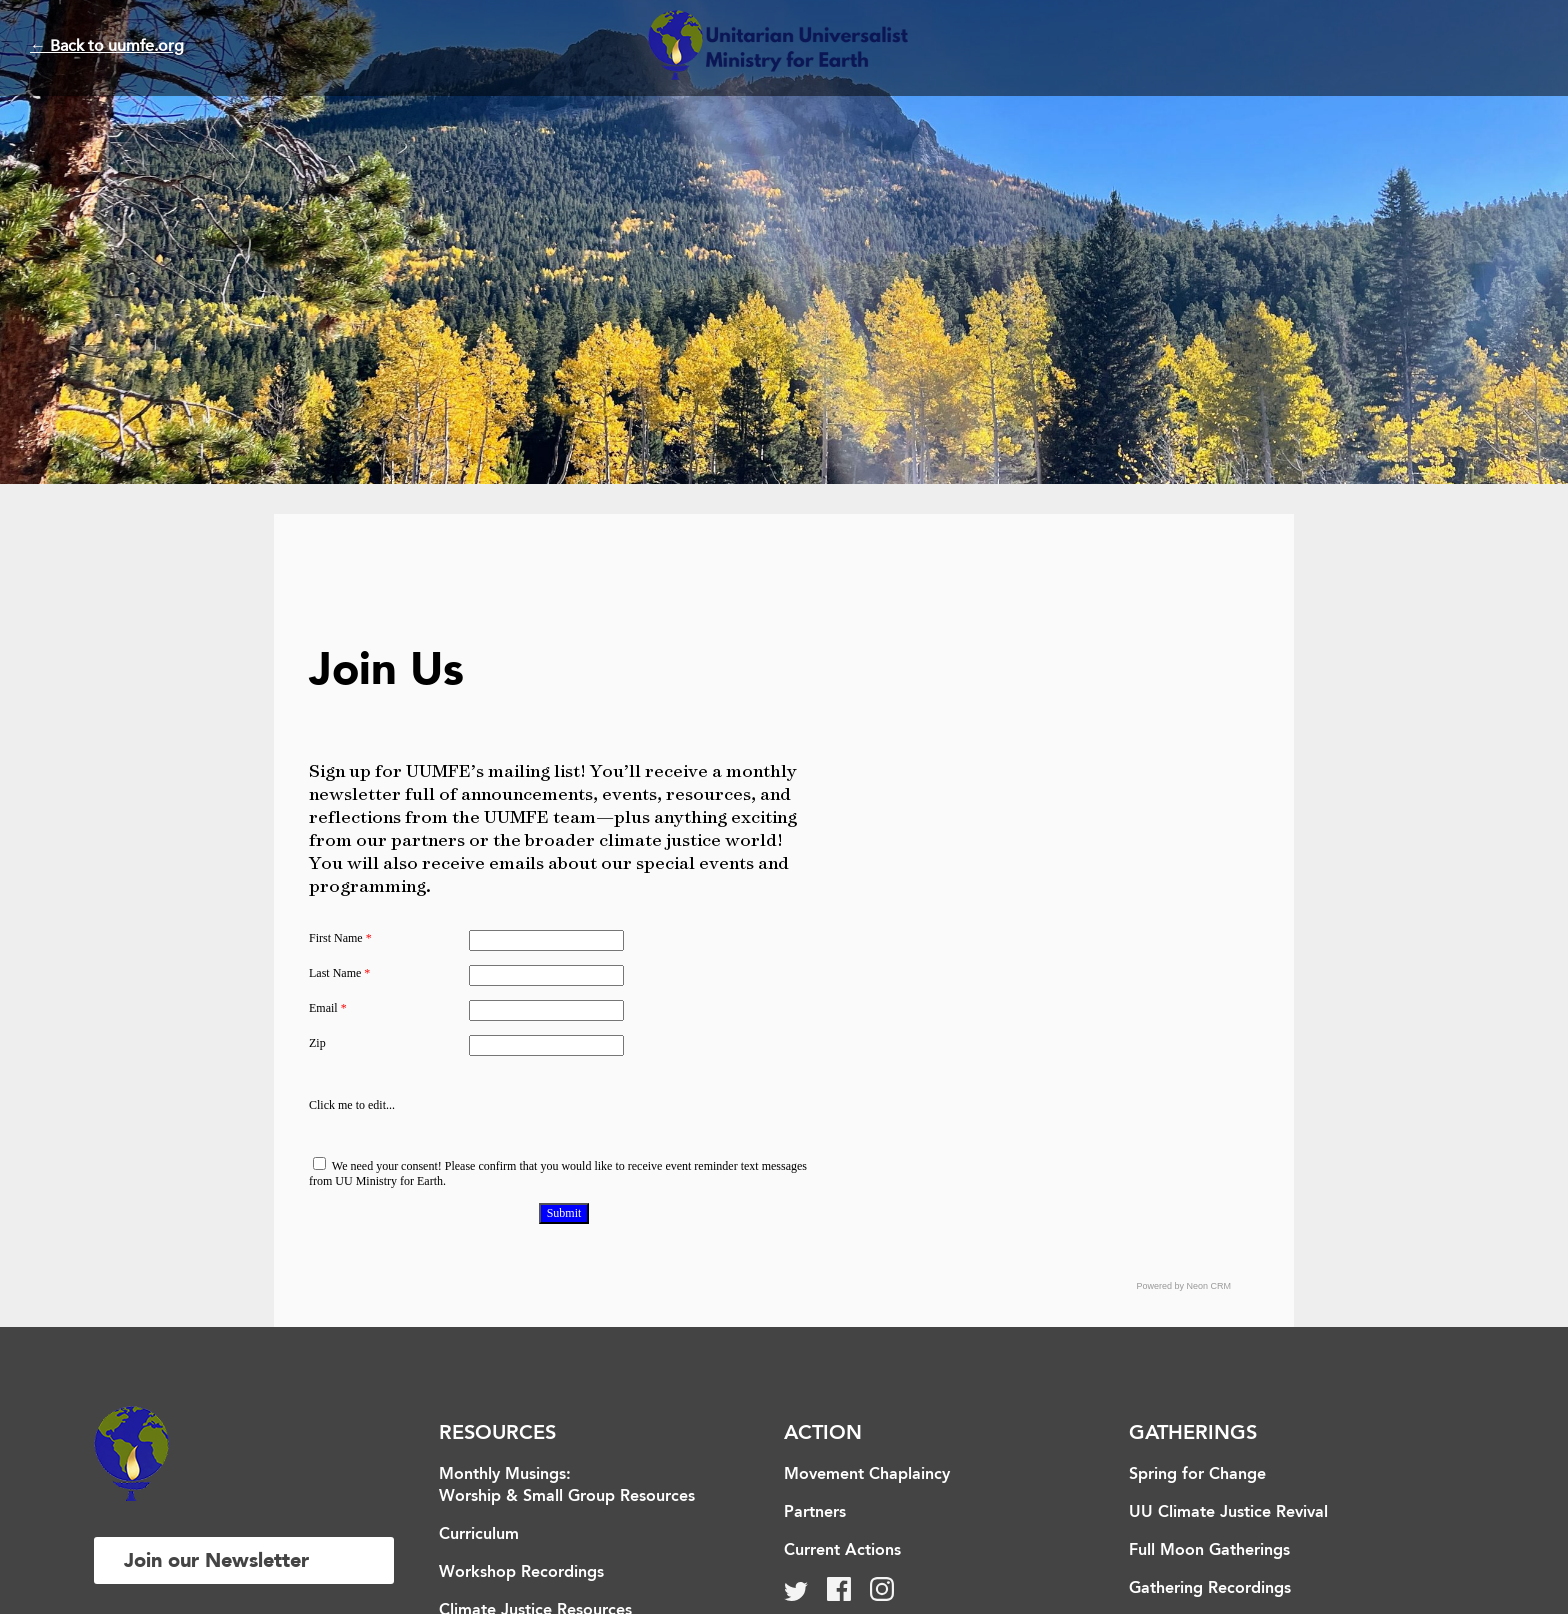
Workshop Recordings (521, 1573)
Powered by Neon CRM (1184, 1286)
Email (328, 1008)
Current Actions (842, 1551)
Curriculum (479, 1535)
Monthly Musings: (505, 1475)
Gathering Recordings (1210, 1589)
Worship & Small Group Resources (567, 1497)
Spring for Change (1197, 1475)
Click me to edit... (352, 1105)
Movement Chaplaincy (867, 1475)
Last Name (339, 973)
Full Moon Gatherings (1209, 1551)
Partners (815, 1513)
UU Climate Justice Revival (1228, 1513)
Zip (317, 1043)
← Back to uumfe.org (107, 46)
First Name (340, 938)
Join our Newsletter (216, 1560)
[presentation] (621, 1105)
